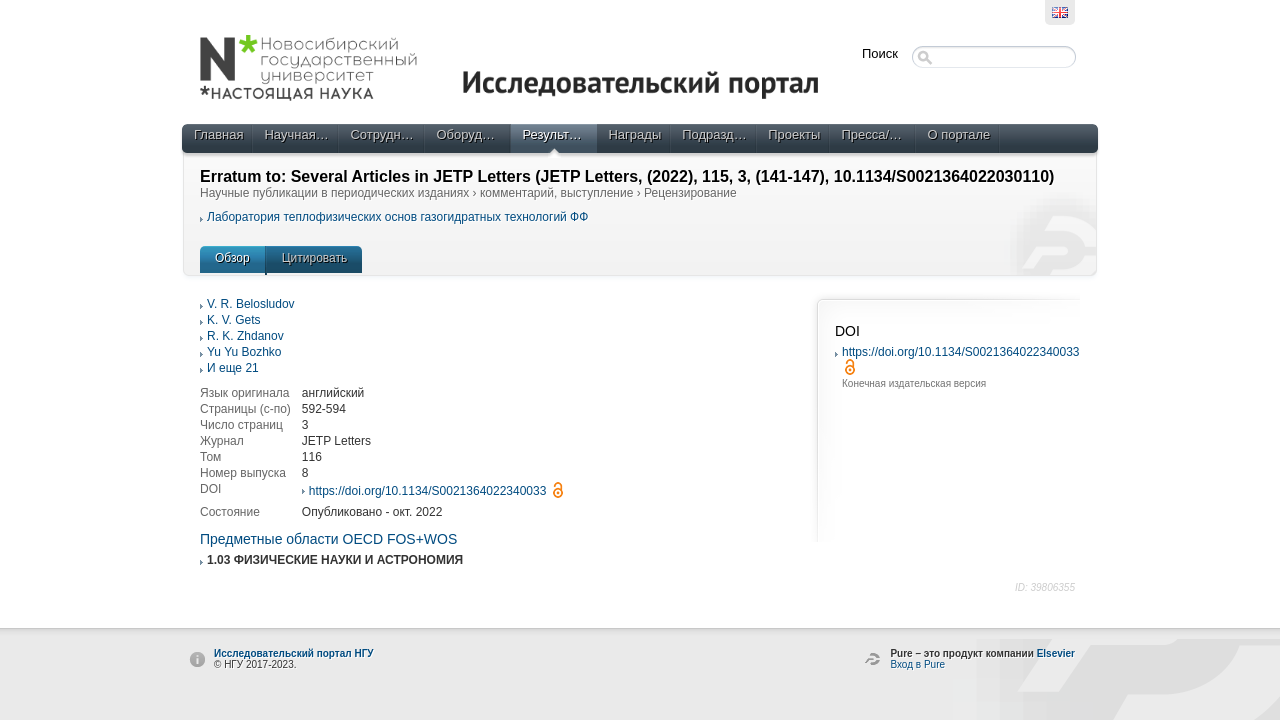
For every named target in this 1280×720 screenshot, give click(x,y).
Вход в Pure (917, 664)
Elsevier (1056, 653)
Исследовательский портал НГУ (294, 653)
